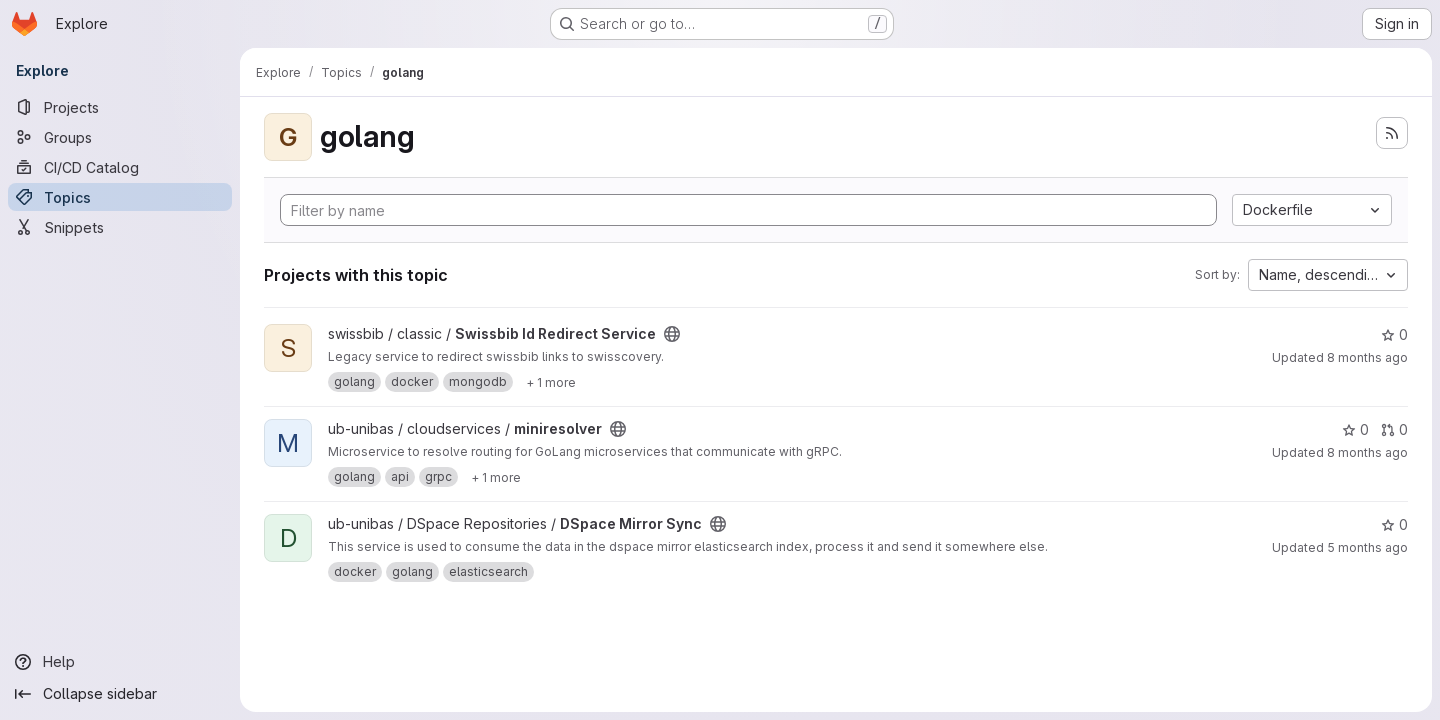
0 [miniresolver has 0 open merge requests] (1394, 429)
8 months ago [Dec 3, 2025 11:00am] (1367, 357)
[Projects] (120, 107)
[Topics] (120, 197)
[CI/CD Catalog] (120, 167)
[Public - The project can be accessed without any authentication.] (672, 334)
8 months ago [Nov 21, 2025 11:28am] (1367, 452)
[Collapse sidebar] (120, 694)
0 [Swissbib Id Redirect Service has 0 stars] (1394, 334)
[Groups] (120, 137)
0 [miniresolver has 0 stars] (1355, 429)
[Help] (120, 662)
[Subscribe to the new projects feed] (1392, 133)
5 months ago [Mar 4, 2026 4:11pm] (1367, 547)
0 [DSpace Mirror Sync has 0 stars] (1394, 524)
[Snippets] (120, 227)
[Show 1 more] (551, 382)
